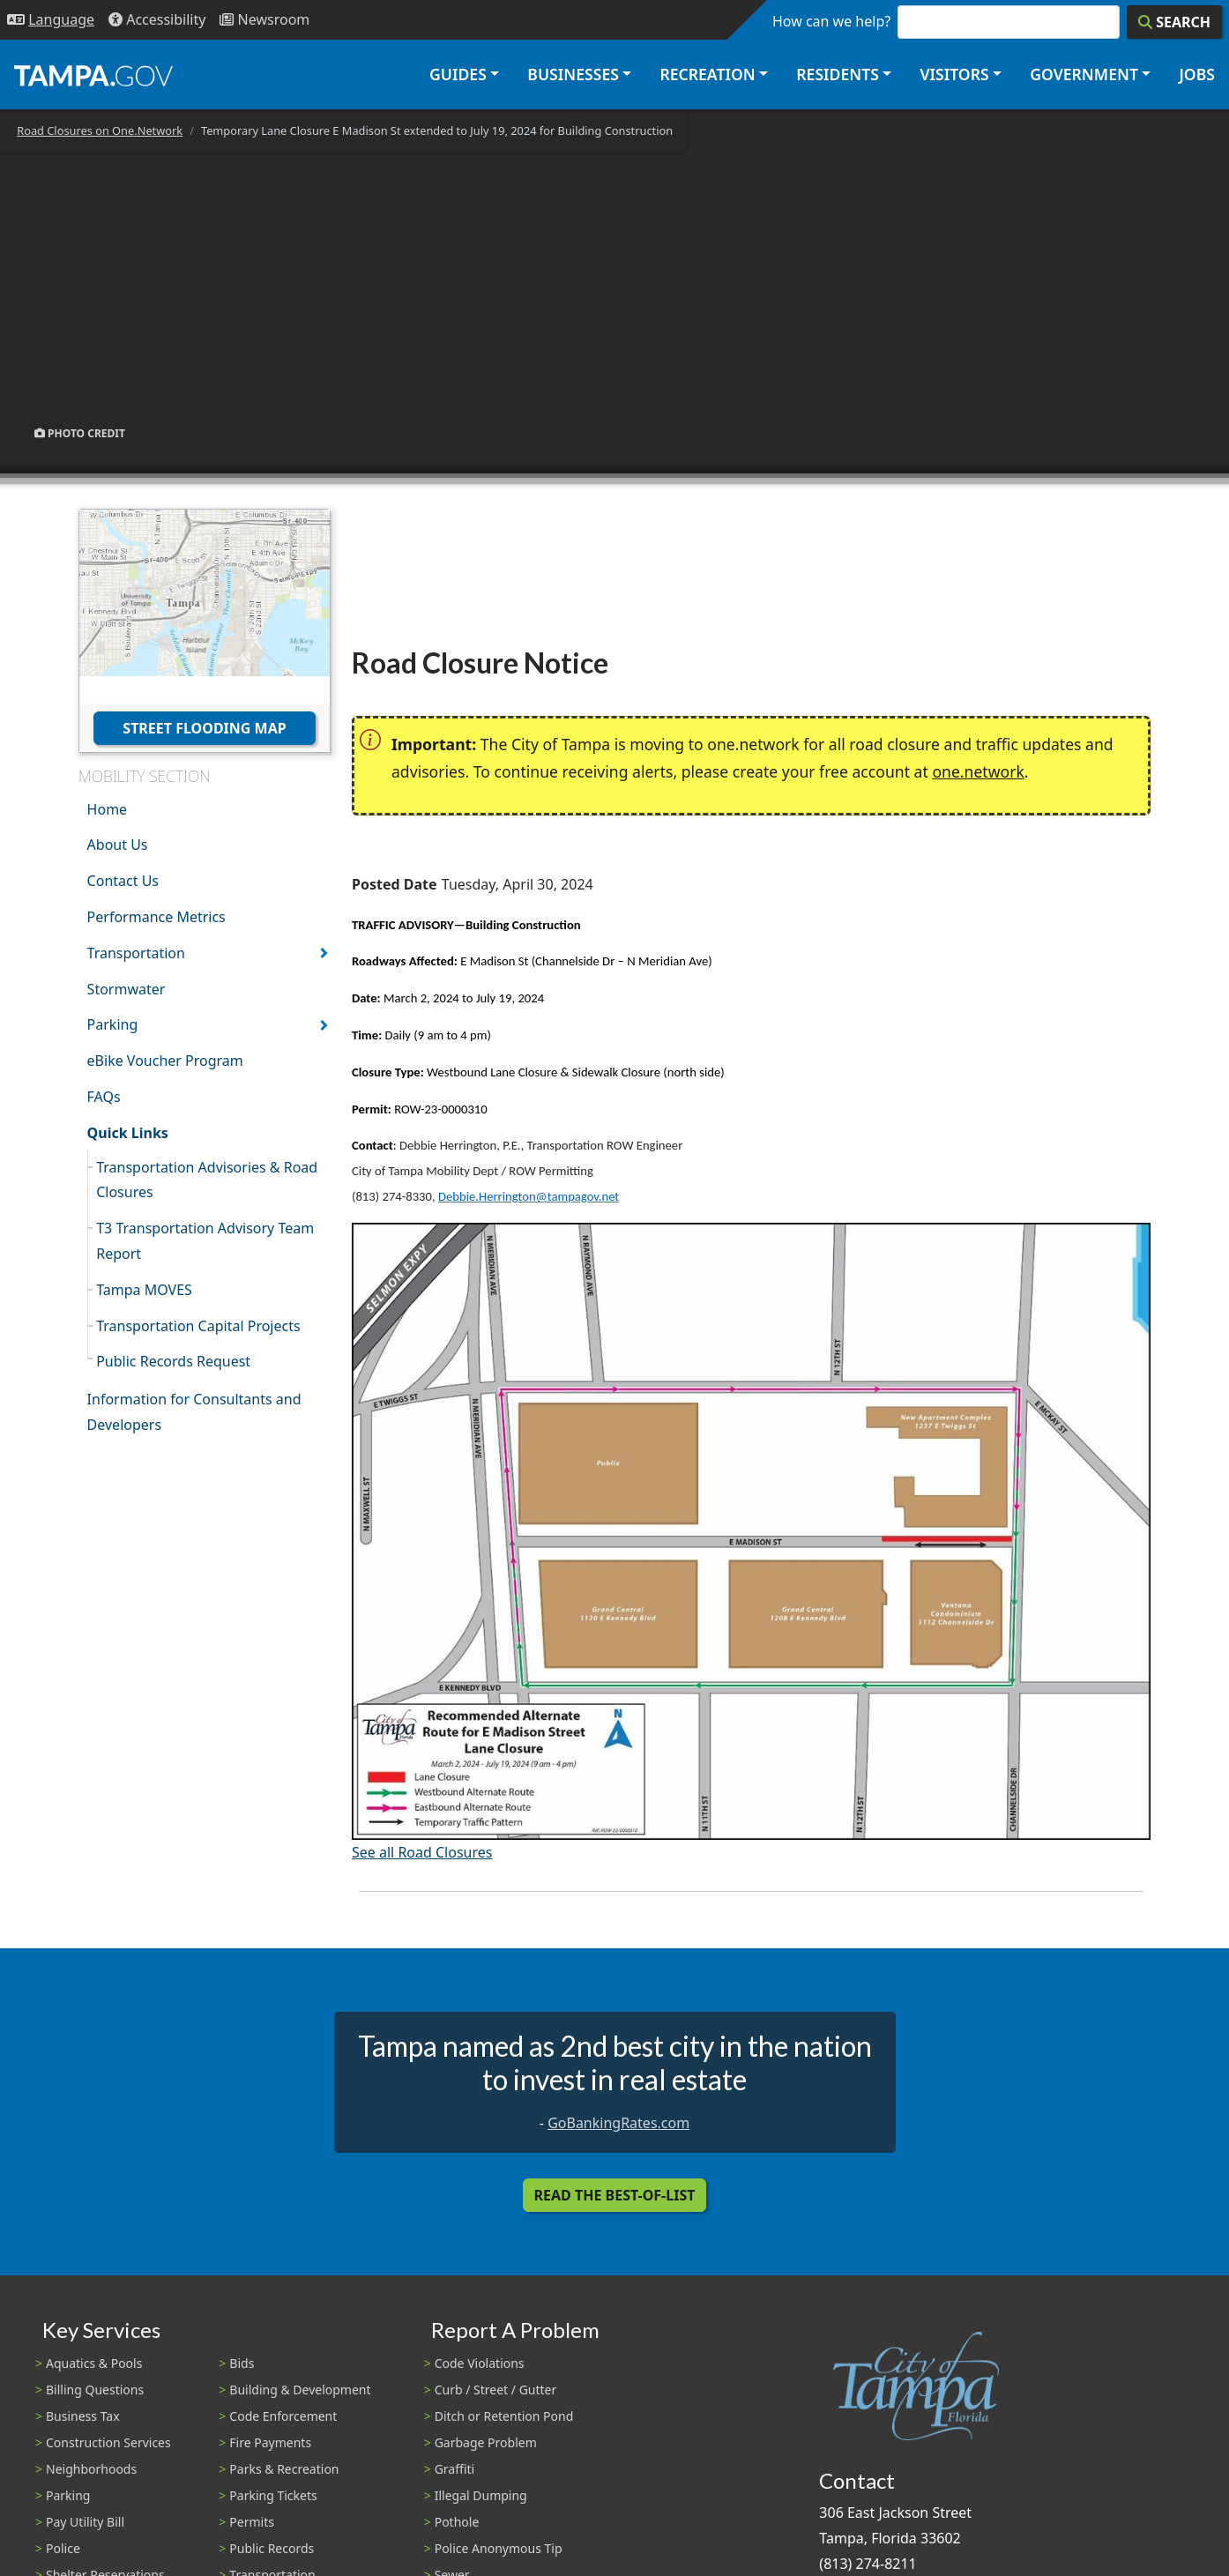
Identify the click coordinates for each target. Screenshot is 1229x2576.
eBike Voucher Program (165, 1060)
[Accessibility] (156, 20)
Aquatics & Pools (94, 2363)
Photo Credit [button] (79, 433)
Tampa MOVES (144, 1289)
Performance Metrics (156, 917)
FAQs (104, 1096)
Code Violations (480, 2363)
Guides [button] (458, 74)
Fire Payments (270, 2442)
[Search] (1174, 22)
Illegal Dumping (481, 2495)
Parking (112, 1024)
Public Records (271, 2548)
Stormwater (126, 989)
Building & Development (299, 2389)
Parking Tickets (273, 2495)
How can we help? (831, 21)
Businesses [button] (573, 74)
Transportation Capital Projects (198, 1326)
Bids (241, 2363)
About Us (117, 844)
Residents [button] (837, 74)
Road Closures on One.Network (99, 130)
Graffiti (454, 2469)
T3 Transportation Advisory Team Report (205, 1240)
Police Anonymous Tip (498, 2548)
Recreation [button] (707, 74)
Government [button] (1084, 74)
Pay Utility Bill (85, 2521)
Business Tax (83, 2416)
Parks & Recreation (284, 2469)
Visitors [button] (954, 74)
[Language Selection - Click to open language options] (50, 20)
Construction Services (108, 2442)
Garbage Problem (486, 2442)
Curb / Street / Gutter (496, 2389)
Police (63, 2548)
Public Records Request (173, 1361)
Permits (251, 2521)
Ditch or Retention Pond (504, 2416)
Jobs (1197, 74)
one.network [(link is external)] (978, 771)
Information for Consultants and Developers (194, 1411)
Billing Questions (95, 2389)
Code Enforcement (283, 2416)
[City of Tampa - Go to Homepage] (93, 75)
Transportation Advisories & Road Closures (206, 1180)
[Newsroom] (264, 20)
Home (107, 809)
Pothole (457, 2521)
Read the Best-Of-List (615, 2195)
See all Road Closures (422, 1852)
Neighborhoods (91, 2469)
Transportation (136, 953)
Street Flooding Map (204, 728)
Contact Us (123, 880)
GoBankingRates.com (618, 2123)
